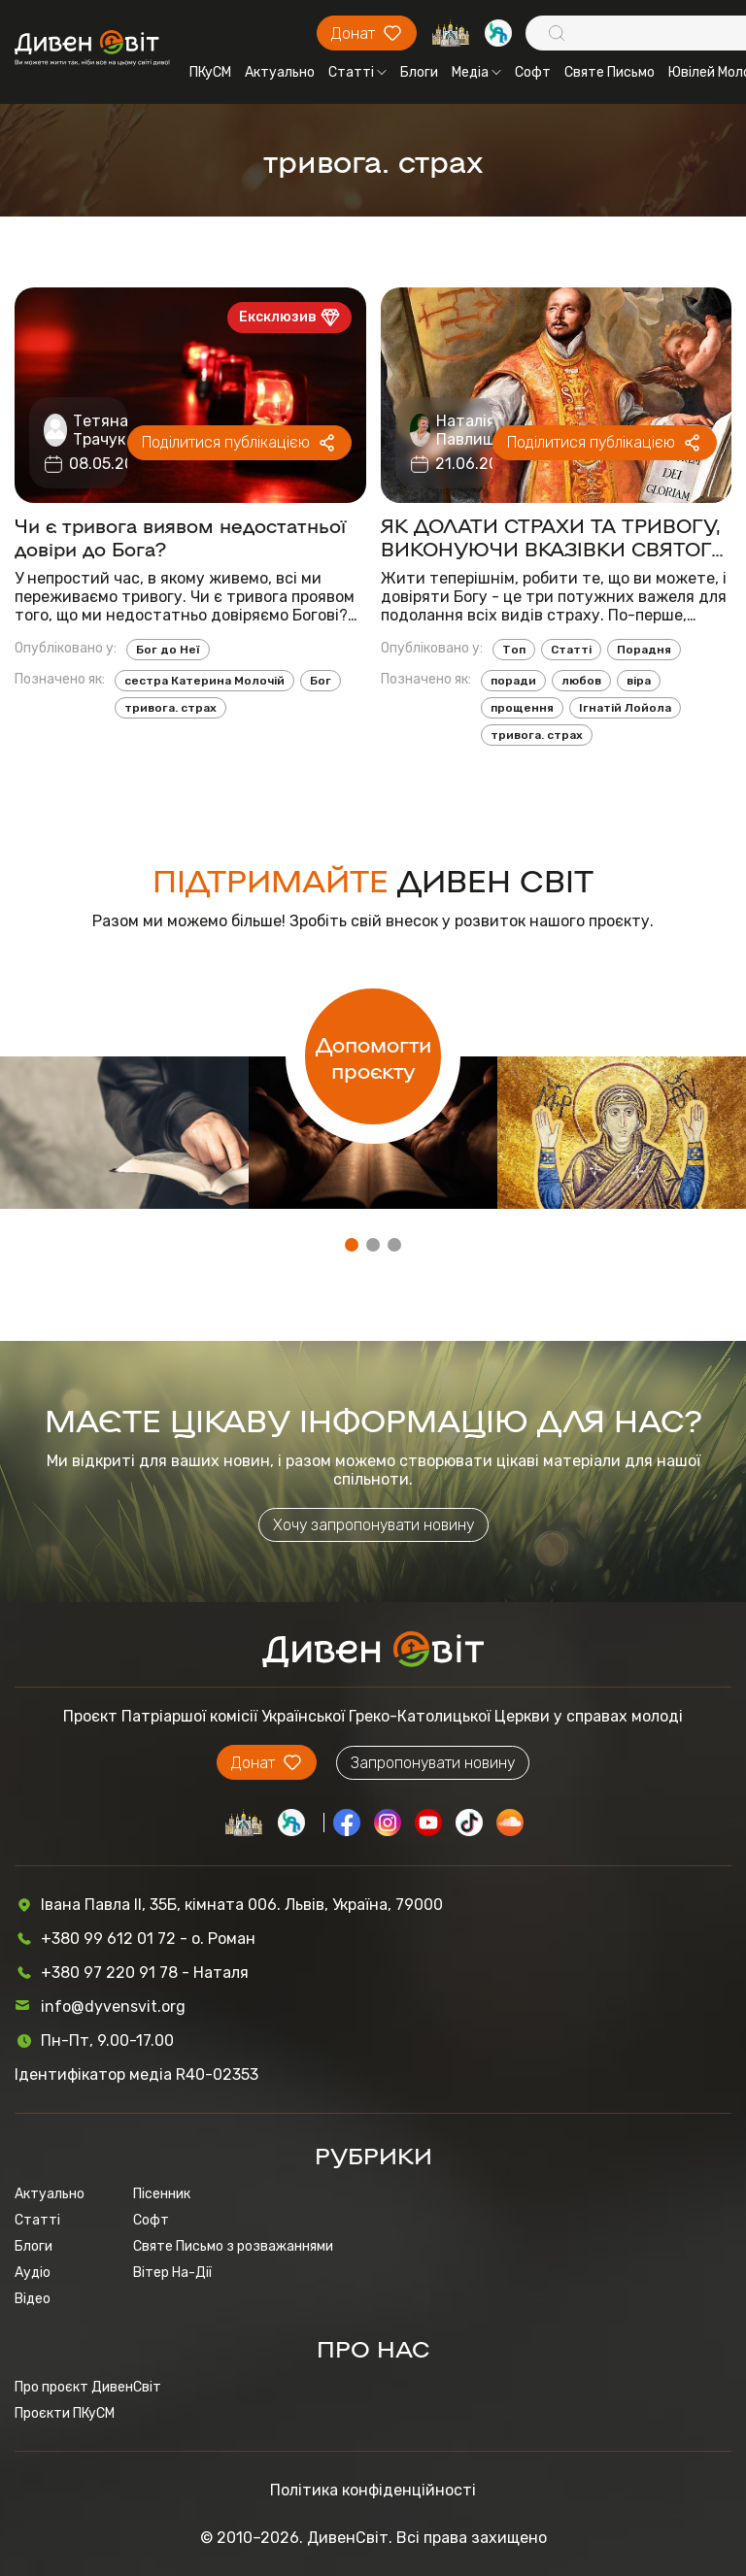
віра (639, 680)
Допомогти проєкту (373, 1056)
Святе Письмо (609, 72)
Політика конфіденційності (373, 2490)
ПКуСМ (210, 72)
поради (513, 680)
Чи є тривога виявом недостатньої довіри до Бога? (180, 536)
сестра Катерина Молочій (204, 680)
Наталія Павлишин (475, 430)
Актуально (280, 72)
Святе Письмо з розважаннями (233, 2246)
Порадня (644, 649)
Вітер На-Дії (172, 2272)
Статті (357, 72)
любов (581, 680)
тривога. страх (170, 708)
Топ (514, 649)
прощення (522, 708)
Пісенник (161, 2194)
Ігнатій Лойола (625, 708)
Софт (533, 72)
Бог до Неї (168, 649)
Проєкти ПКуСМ (65, 2413)
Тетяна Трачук (100, 430)
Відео (33, 2299)
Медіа (476, 72)
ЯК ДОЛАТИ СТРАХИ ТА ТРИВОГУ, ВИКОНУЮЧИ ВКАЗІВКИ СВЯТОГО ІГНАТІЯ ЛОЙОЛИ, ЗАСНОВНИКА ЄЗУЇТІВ (554, 536)
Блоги (419, 72)
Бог (320, 680)
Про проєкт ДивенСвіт (88, 2387)
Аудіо (33, 2272)
